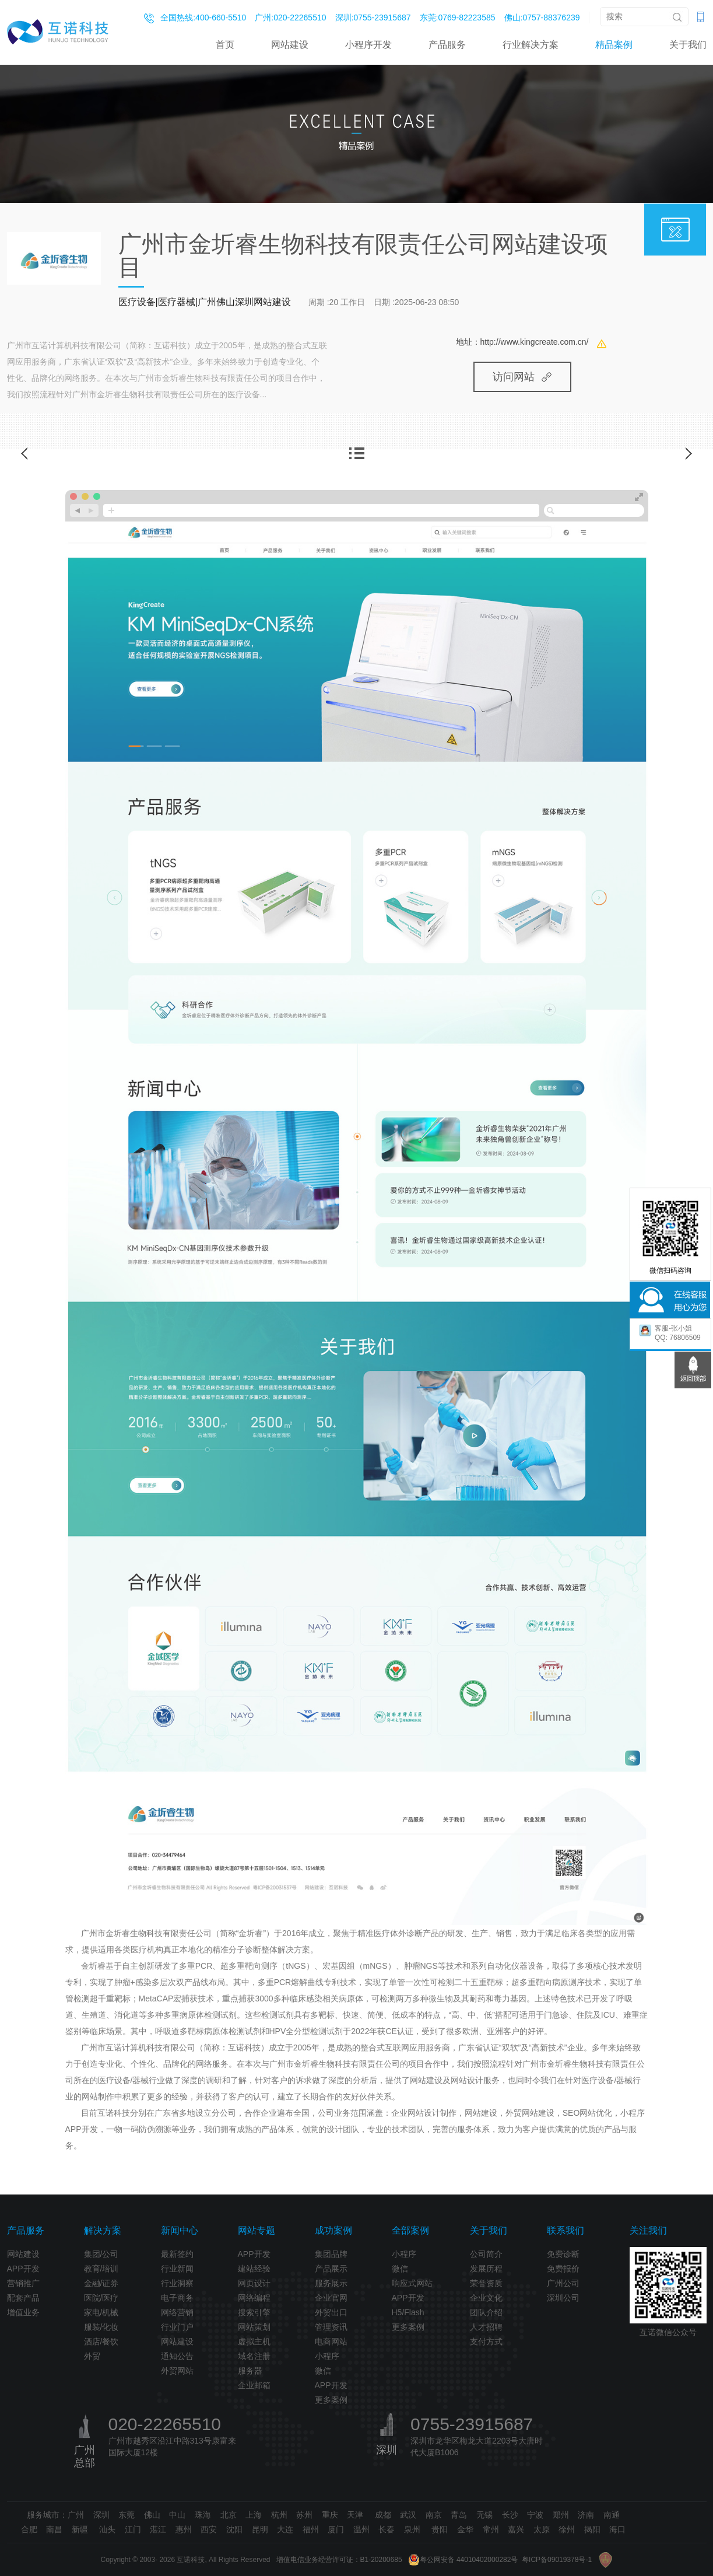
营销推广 (23, 2283)
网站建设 (289, 45)
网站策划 (254, 2327)
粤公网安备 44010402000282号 (463, 2560)
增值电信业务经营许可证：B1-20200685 (339, 2560)
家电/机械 (101, 2312)
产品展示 (331, 2268)
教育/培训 (101, 2268)
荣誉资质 (486, 2283)
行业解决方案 (531, 45)
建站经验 (254, 2268)
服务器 (250, 2370)
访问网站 (522, 377)
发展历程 (486, 2268)
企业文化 (486, 2297)
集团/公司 (101, 2254)
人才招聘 (486, 2327)
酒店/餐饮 (101, 2341)
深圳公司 (563, 2297)
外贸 (92, 2356)
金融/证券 (101, 2283)
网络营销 (177, 2312)
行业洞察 (177, 2283)
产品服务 (447, 45)
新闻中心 (179, 2230)
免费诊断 (563, 2254)
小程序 (327, 2356)
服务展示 (331, 2283)
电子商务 (177, 2297)
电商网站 (331, 2341)
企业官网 (331, 2297)
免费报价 (563, 2268)
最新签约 (177, 2254)
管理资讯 (331, 2327)
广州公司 (563, 2283)
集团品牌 (331, 2254)
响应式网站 (412, 2283)
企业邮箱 (254, 2385)
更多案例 (331, 2399)
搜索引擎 (254, 2312)
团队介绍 (486, 2312)
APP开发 (23, 2268)
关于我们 (688, 45)
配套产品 (23, 2297)
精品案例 (614, 45)
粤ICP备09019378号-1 (557, 2560)
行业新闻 (177, 2268)
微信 (323, 2370)
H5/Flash (408, 2312)
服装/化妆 (101, 2327)
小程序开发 (368, 45)
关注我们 (648, 2230)
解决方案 (102, 2230)
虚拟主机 (254, 2341)
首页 (225, 45)
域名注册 (254, 2356)
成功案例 (333, 2230)
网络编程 (254, 2297)
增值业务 (23, 2312)
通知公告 (177, 2356)
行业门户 (177, 2327)
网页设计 (254, 2283)
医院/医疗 (101, 2297)
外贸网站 (177, 2370)
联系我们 (565, 2230)
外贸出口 (331, 2312)
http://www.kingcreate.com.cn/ (534, 341)
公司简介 (486, 2254)
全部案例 (410, 2230)
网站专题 (256, 2230)
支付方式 (486, 2341)
